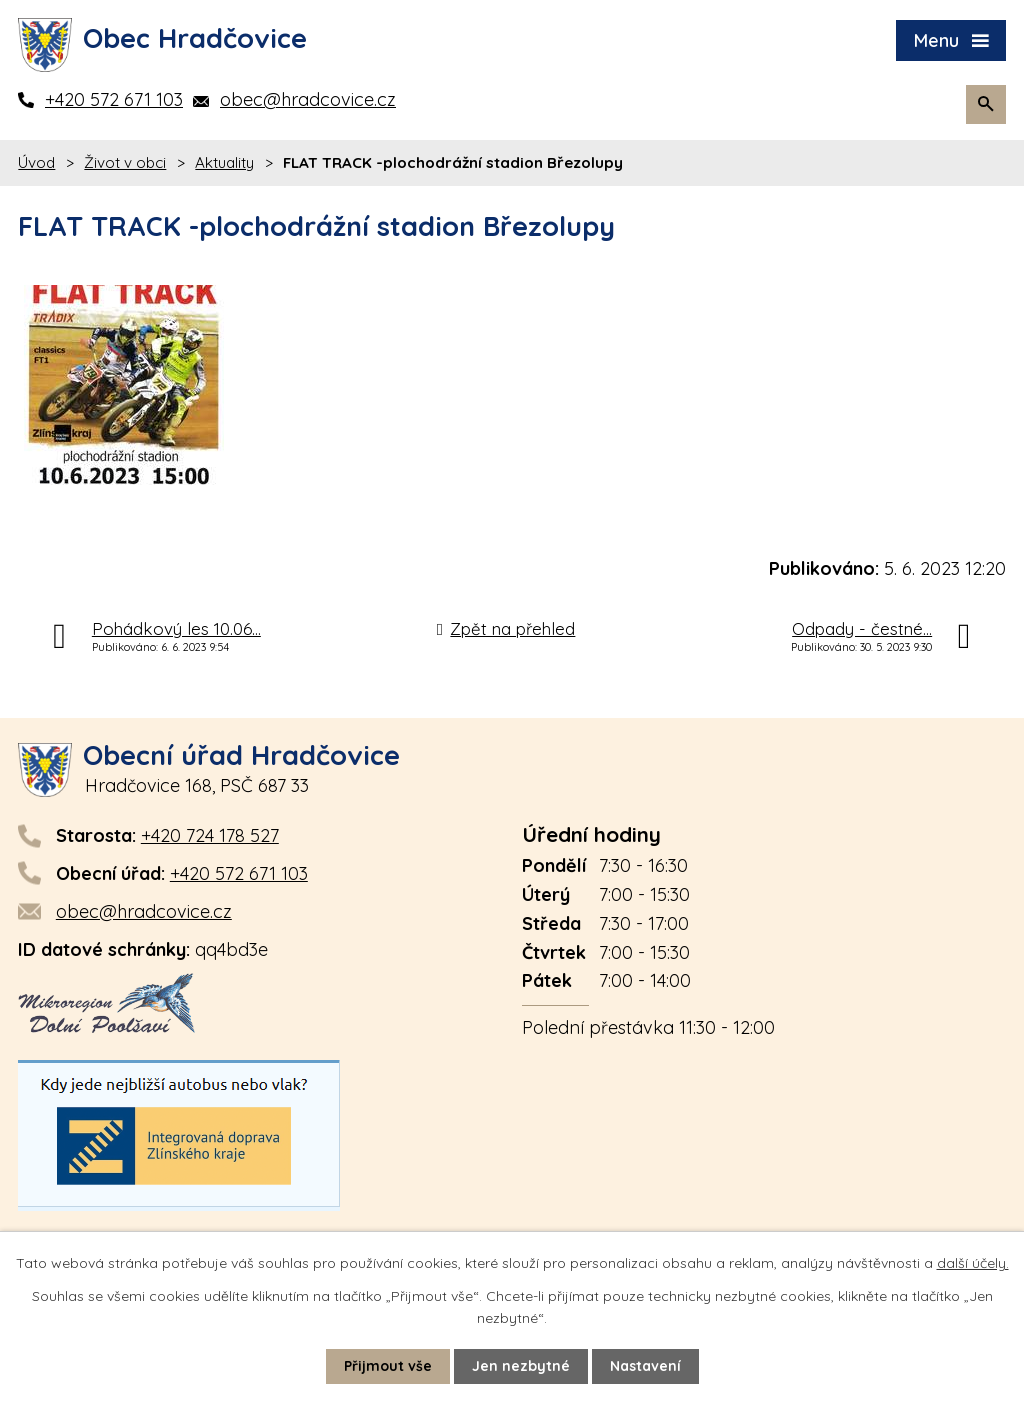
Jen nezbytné (521, 1366)
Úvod (36, 162)
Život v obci (125, 162)
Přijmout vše (388, 1366)
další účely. (973, 1263)
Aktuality (224, 162)
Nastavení (645, 1366)
